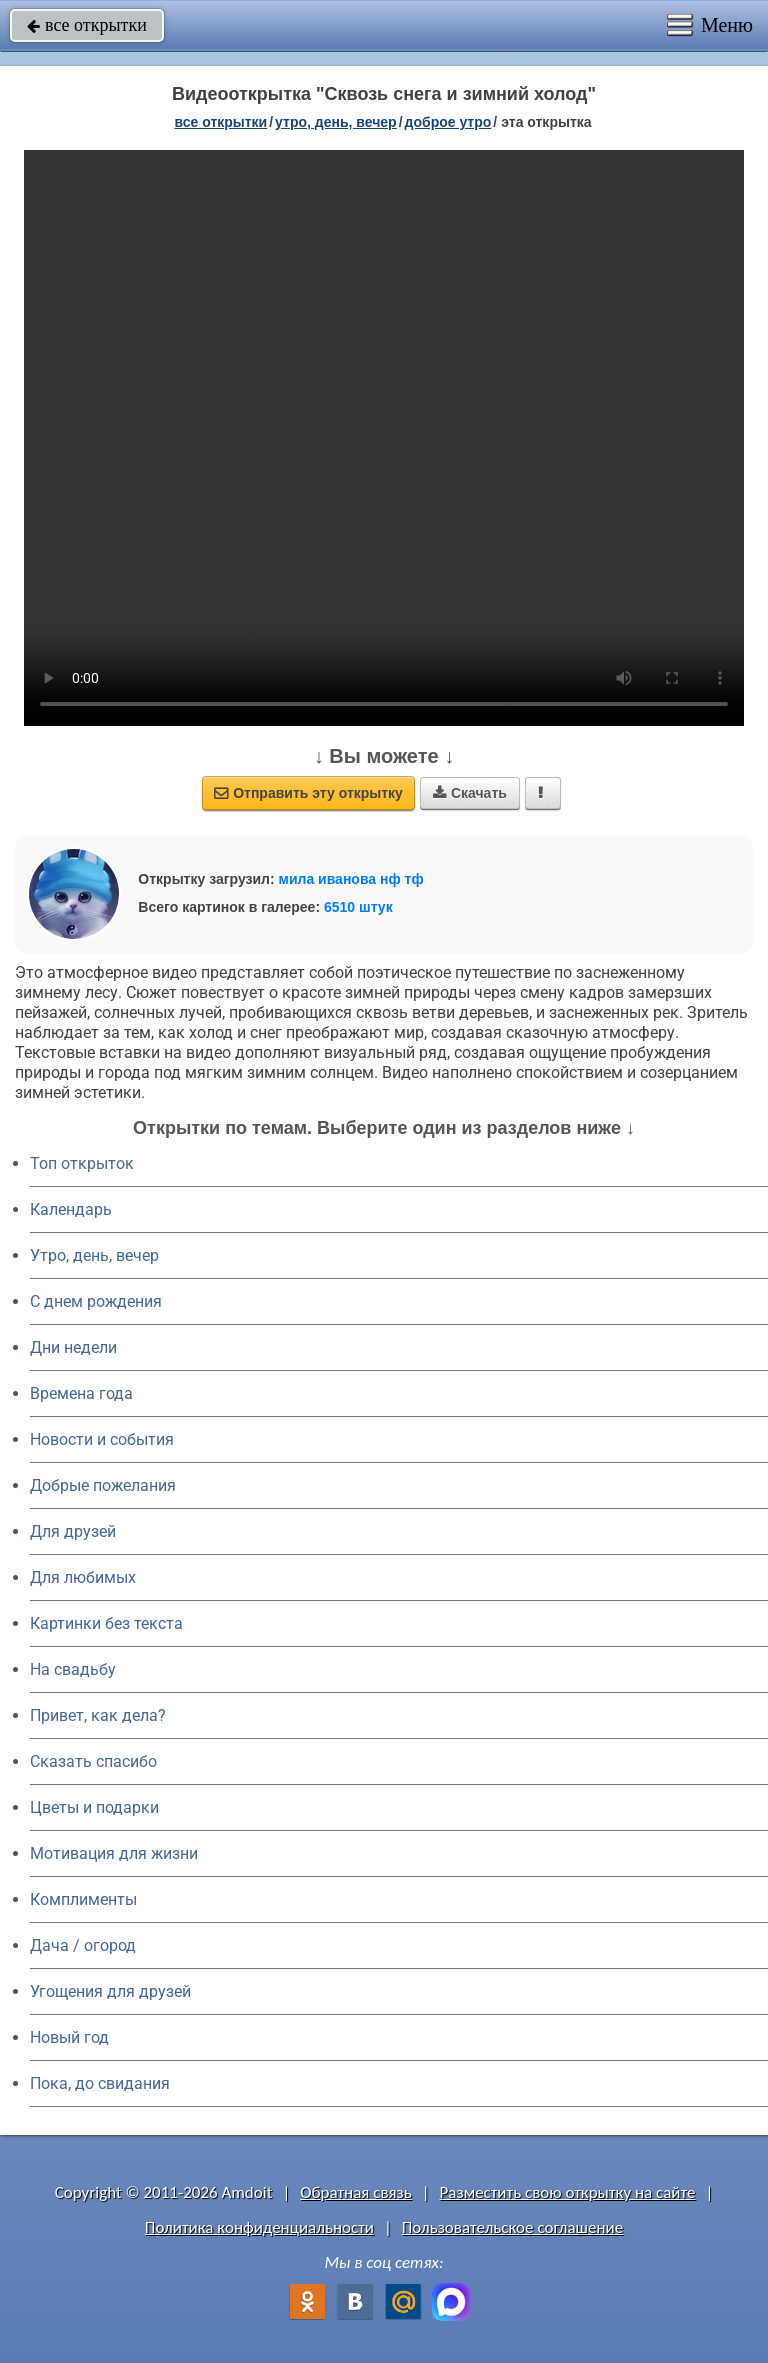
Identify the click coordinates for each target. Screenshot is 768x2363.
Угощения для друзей (110, 1991)
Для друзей (73, 1531)
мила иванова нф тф (351, 879)
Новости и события (102, 1439)
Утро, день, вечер (94, 1255)
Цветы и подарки (94, 1807)
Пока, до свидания (100, 2083)
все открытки (87, 25)
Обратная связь (356, 2192)
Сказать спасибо (93, 1761)
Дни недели (73, 1347)
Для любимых (83, 1577)
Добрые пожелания (103, 1485)
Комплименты (83, 1899)
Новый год (69, 2037)
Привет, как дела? (98, 1715)
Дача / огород (83, 1945)
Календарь (71, 1209)
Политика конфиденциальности (259, 2227)
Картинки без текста (106, 1623)
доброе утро (448, 122)
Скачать (470, 793)
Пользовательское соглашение (512, 2227)
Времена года (81, 1393)
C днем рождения (96, 1301)
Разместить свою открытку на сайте (568, 2192)
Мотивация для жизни (114, 1853)
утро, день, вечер (336, 122)
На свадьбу (73, 1669)
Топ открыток (82, 1163)
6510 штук (358, 907)
